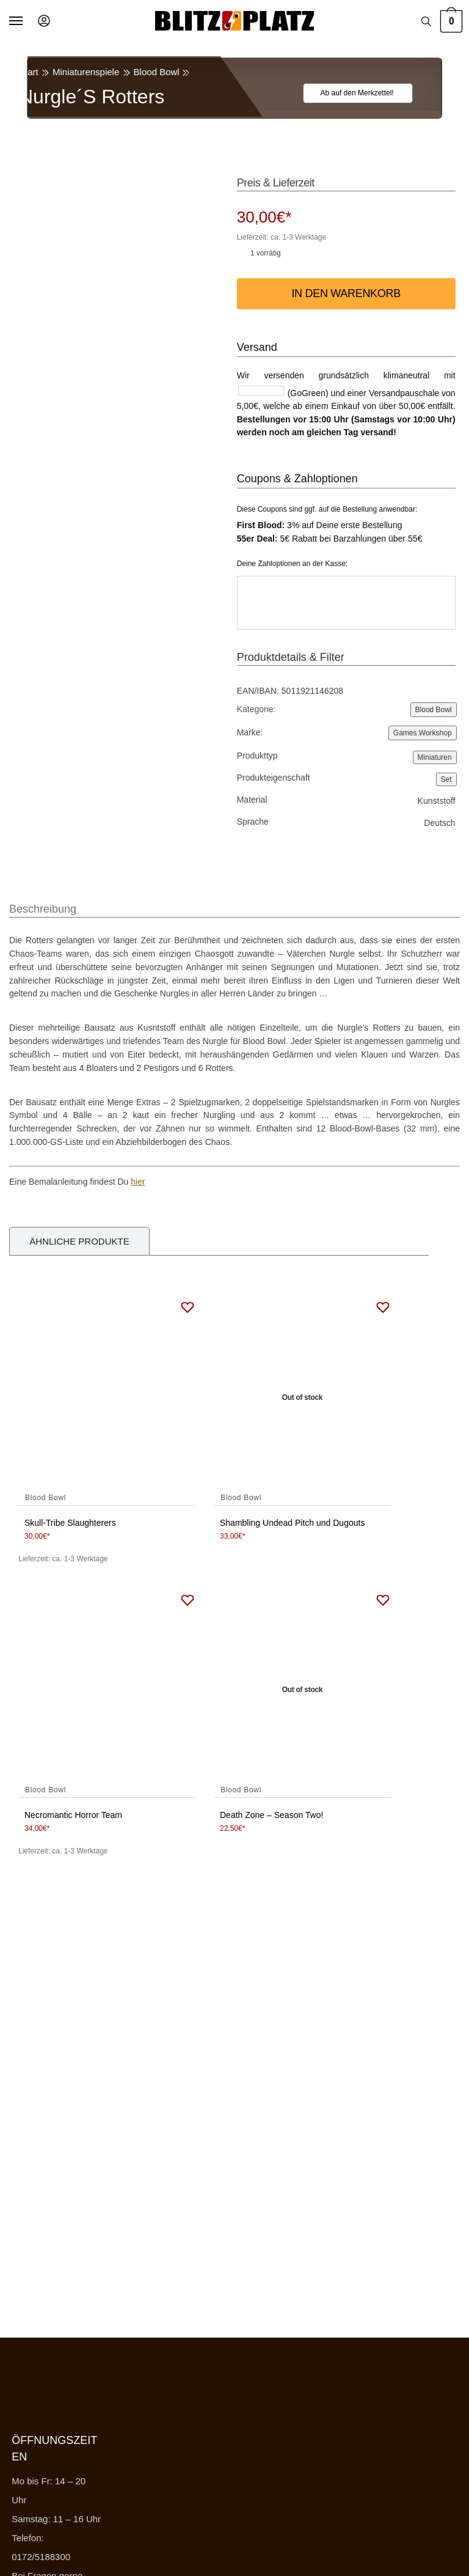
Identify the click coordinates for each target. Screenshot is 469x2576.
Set (446, 779)
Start (28, 72)
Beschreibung (42, 909)
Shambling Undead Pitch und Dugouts (292, 1523)
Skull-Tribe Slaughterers (70, 1523)
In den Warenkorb (346, 293)
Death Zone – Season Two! (271, 1815)
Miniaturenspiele (86, 72)
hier (138, 1182)
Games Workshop (422, 733)
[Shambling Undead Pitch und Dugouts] (302, 1398)
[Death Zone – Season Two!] (302, 1690)
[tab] (42, 903)
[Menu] (27, 21)
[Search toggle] (426, 21)
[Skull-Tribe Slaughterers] (106, 1398)
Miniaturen (435, 757)
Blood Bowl (157, 72)
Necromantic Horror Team (73, 1815)
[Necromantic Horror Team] (106, 1690)
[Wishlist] (350, 93)
